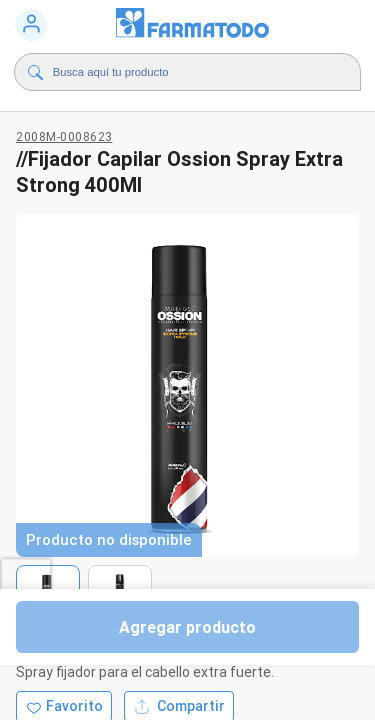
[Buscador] (192, 72)
